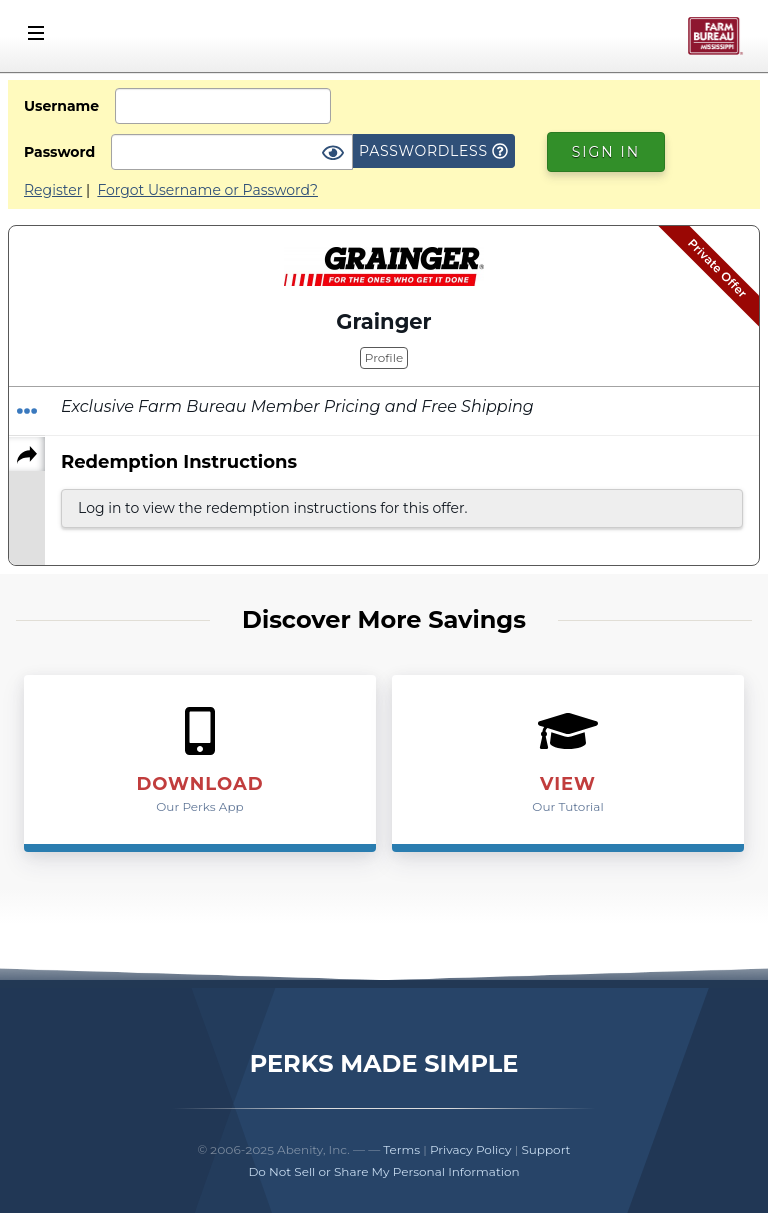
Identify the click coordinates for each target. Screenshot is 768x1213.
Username (61, 106)
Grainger (383, 321)
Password (59, 152)
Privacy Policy (471, 1149)
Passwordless (433, 151)
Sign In (606, 152)
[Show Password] (333, 154)
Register (53, 190)
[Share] (27, 454)
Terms (401, 1149)
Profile (384, 357)
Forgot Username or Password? (207, 190)
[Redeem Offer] (27, 411)
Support (545, 1149)
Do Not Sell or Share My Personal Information (383, 1171)
